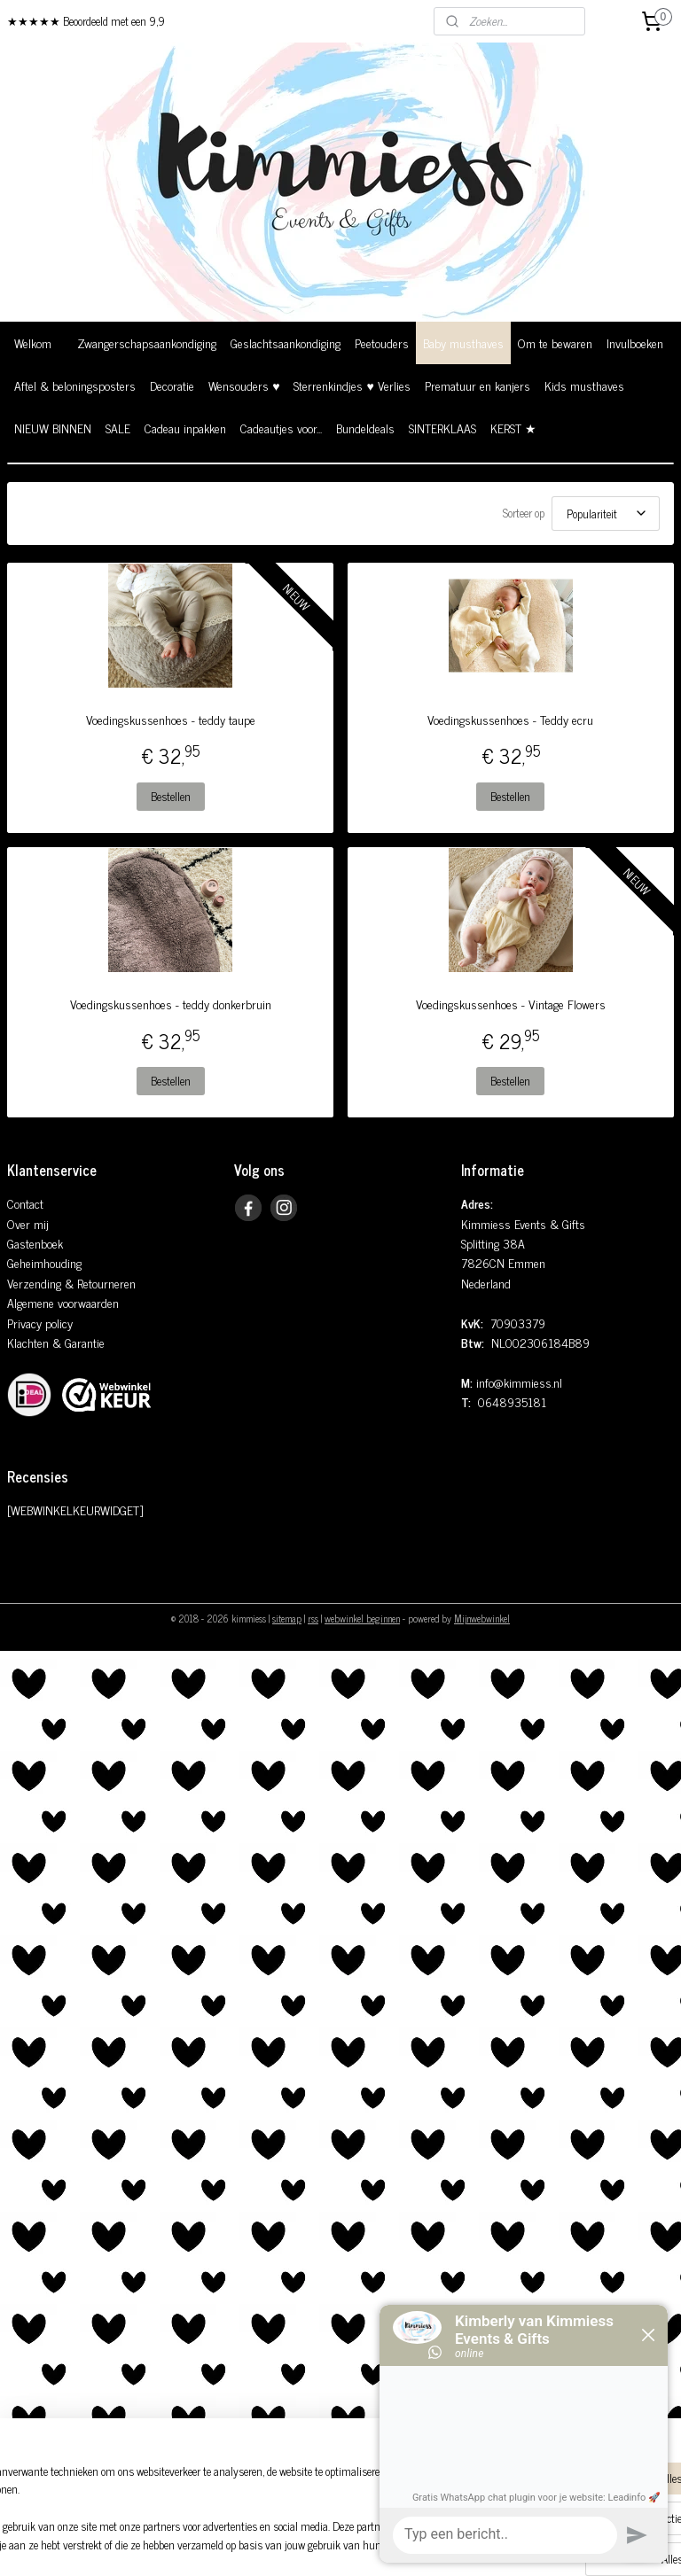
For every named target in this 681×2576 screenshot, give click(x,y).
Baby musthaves (463, 342)
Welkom (32, 342)
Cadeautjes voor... (281, 427)
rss (313, 1618)
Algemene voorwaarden (63, 1302)
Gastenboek (35, 1243)
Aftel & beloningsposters (75, 385)
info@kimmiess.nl (519, 1382)
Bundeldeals (365, 427)
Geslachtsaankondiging (285, 342)
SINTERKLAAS (442, 427)
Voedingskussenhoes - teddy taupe (170, 719)
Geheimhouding (44, 1262)
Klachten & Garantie (56, 1342)
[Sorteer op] (605, 513)
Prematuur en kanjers (477, 385)
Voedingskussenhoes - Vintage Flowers (511, 1004)
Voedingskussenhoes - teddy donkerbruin (170, 1004)
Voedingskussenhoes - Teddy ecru (510, 719)
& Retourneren (98, 1282)
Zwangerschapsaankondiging (146, 342)
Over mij (28, 1223)
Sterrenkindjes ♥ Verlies (352, 385)
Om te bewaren (555, 342)
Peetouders (382, 342)
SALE (118, 427)
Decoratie (172, 385)
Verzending (34, 1282)
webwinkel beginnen (362, 1618)
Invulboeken (635, 342)
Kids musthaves (584, 385)
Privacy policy (40, 1322)
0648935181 (512, 1401)
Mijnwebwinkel (482, 1618)
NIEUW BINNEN (52, 427)
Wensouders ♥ (243, 385)
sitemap (286, 1618)
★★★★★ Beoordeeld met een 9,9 (86, 21)
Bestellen (171, 796)
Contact (25, 1203)
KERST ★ (513, 427)
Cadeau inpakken (185, 427)
